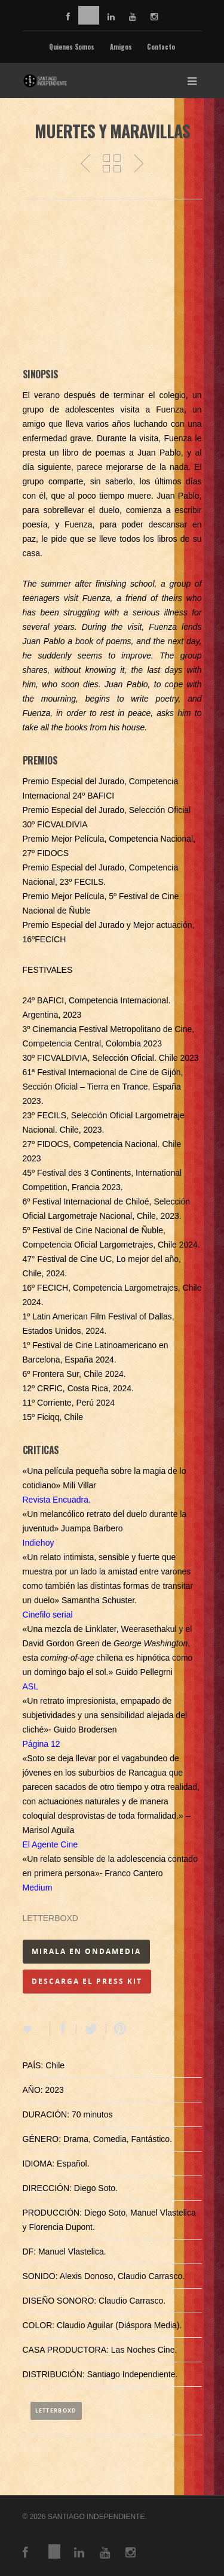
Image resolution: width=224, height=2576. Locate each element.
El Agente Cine (50, 1844)
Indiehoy (38, 1543)
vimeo (88, 15)
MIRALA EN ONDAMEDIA (86, 1951)
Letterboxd (56, 2410)
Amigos (121, 46)
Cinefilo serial (48, 1614)
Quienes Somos (71, 46)
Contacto (161, 46)
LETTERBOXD (50, 1918)
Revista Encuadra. (57, 1499)
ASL (30, 1686)
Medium (38, 1887)
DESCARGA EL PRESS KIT (87, 1981)
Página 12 (41, 1744)
